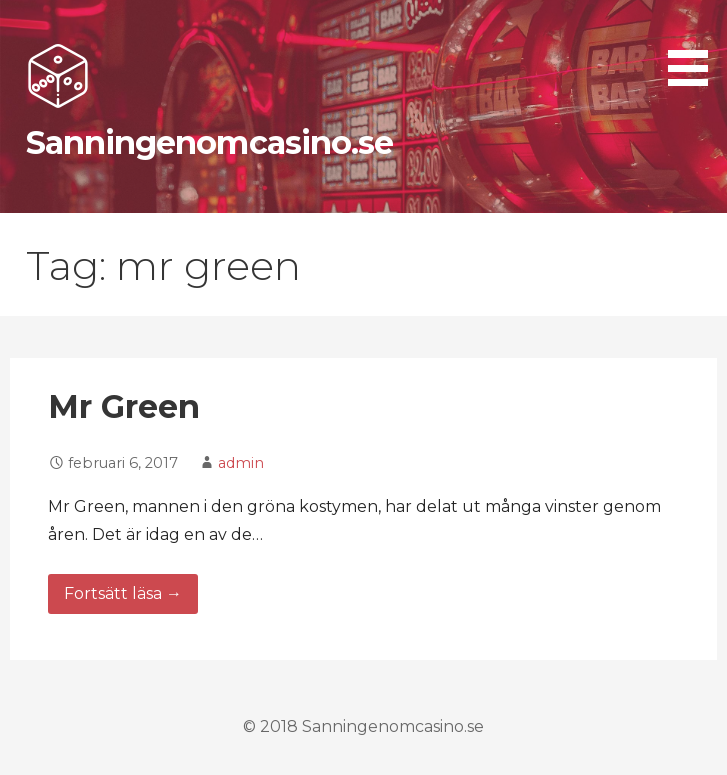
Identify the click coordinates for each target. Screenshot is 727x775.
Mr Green (124, 406)
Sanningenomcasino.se (209, 142)
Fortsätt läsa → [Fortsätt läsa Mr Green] (123, 593)
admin (241, 463)
